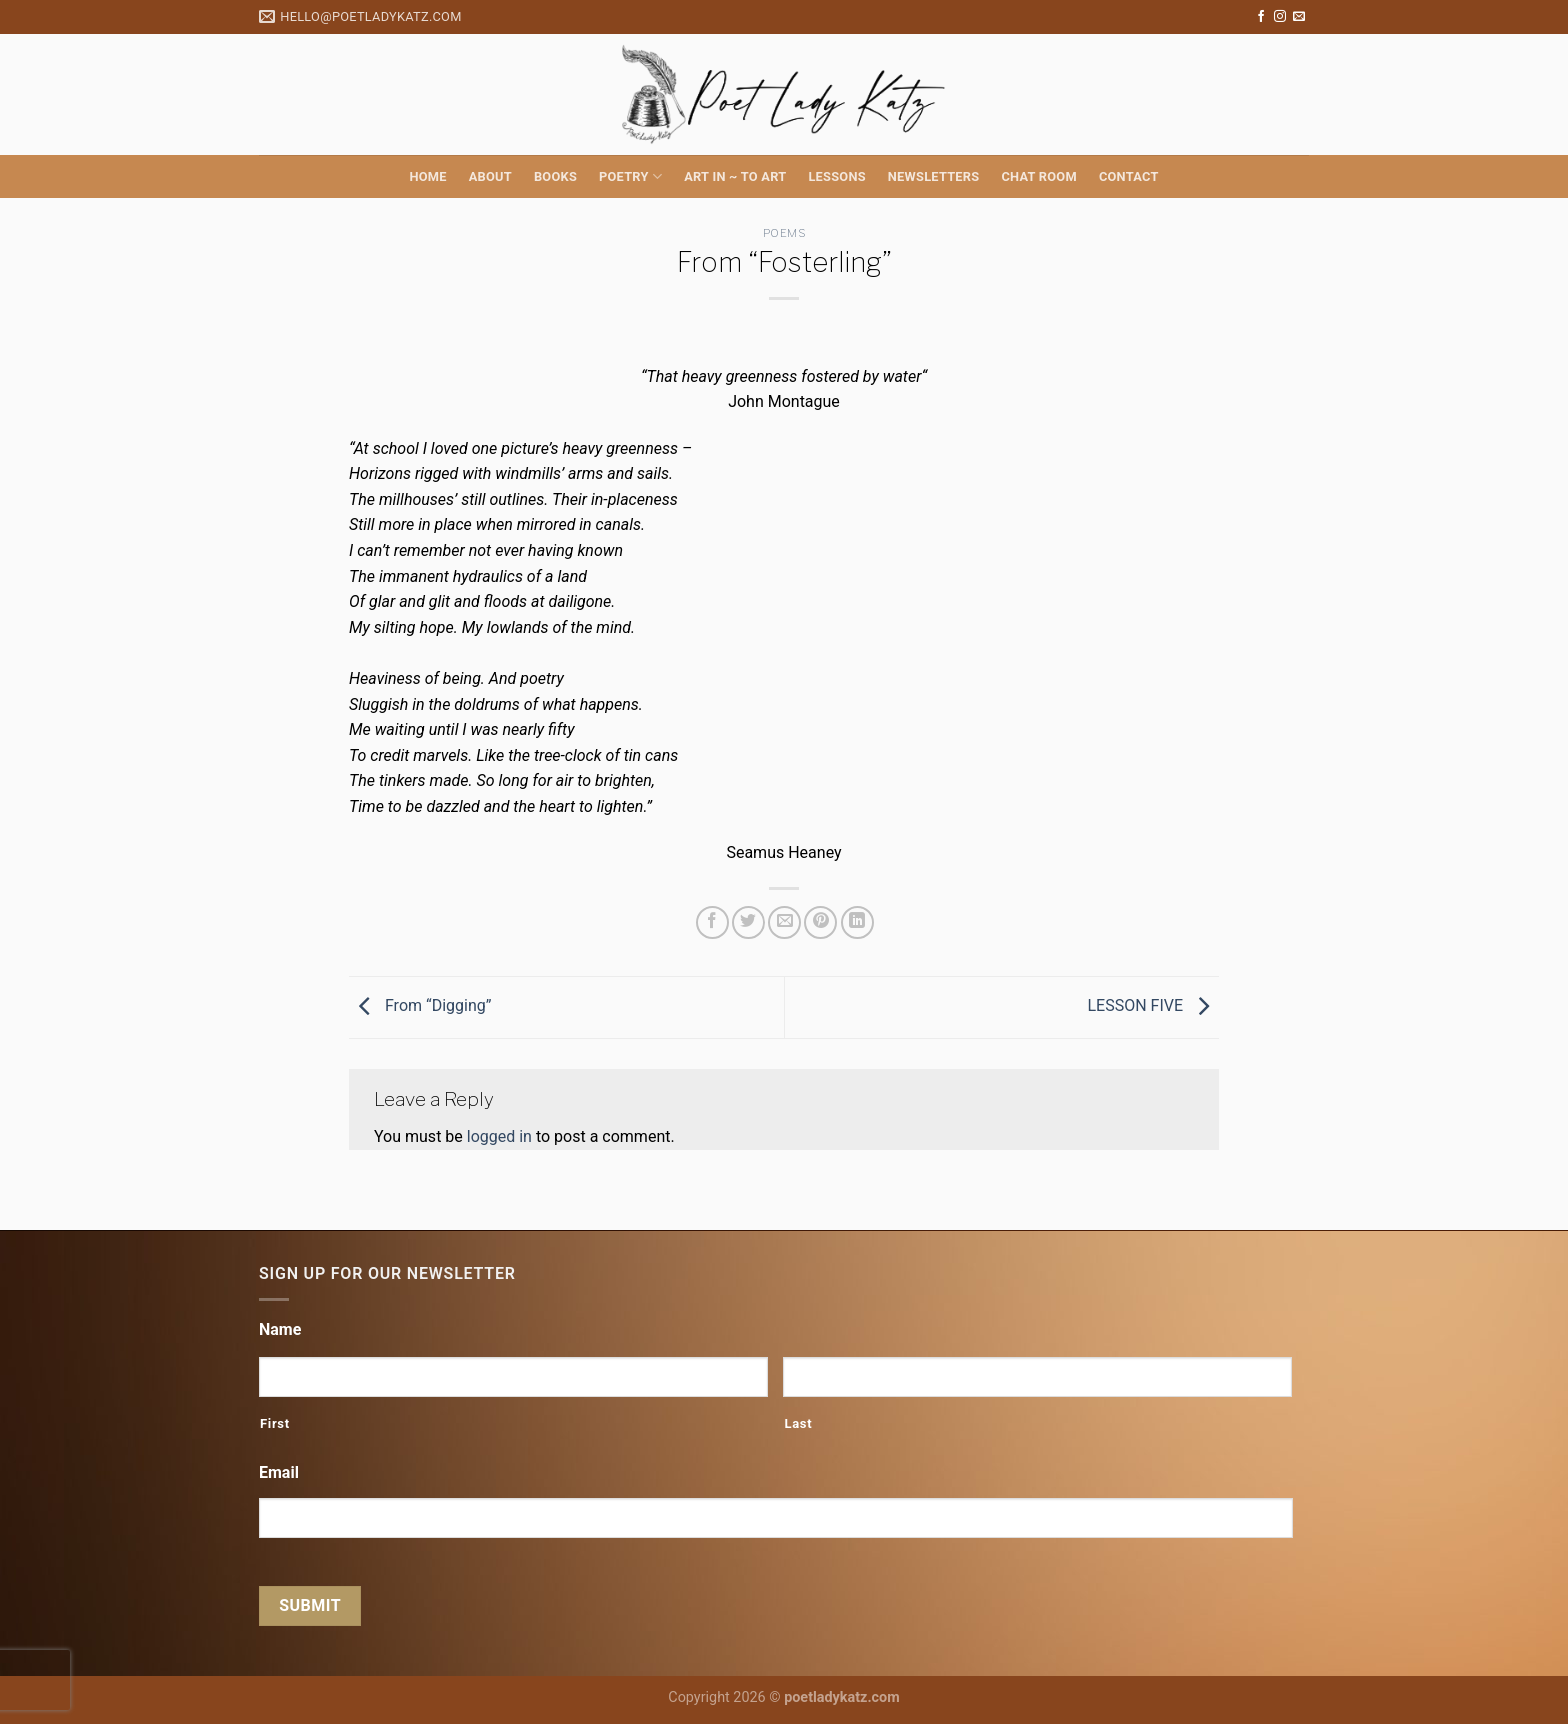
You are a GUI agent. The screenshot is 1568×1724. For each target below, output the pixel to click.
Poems (784, 233)
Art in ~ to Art (735, 176)
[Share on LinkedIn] (857, 922)
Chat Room (1038, 176)
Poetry (630, 176)
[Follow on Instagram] (1280, 17)
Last (798, 1423)
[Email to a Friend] (784, 922)
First (275, 1423)
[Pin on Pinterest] (820, 922)
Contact (1129, 176)
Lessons (836, 176)
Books (555, 176)
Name (280, 1329)
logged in (499, 1136)
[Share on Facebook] (712, 922)
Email (279, 1472)
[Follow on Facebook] (1261, 17)
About (490, 176)
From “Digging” (420, 1006)
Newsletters (934, 176)
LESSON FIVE (1153, 1006)
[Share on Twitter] (748, 922)
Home (427, 176)
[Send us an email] (1299, 17)
